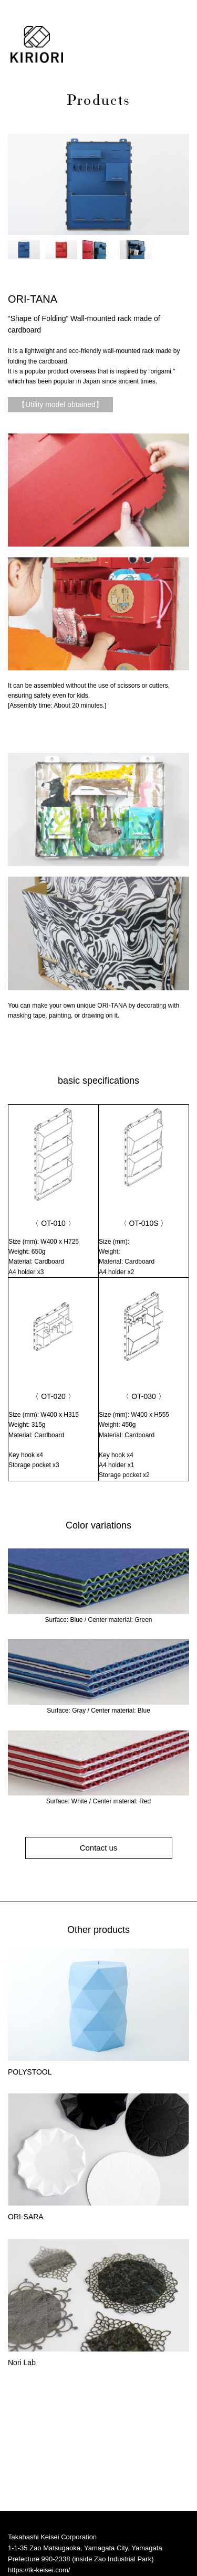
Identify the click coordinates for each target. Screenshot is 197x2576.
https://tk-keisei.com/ (39, 2469)
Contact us (99, 1847)
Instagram (27, 2522)
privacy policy (28, 2549)
